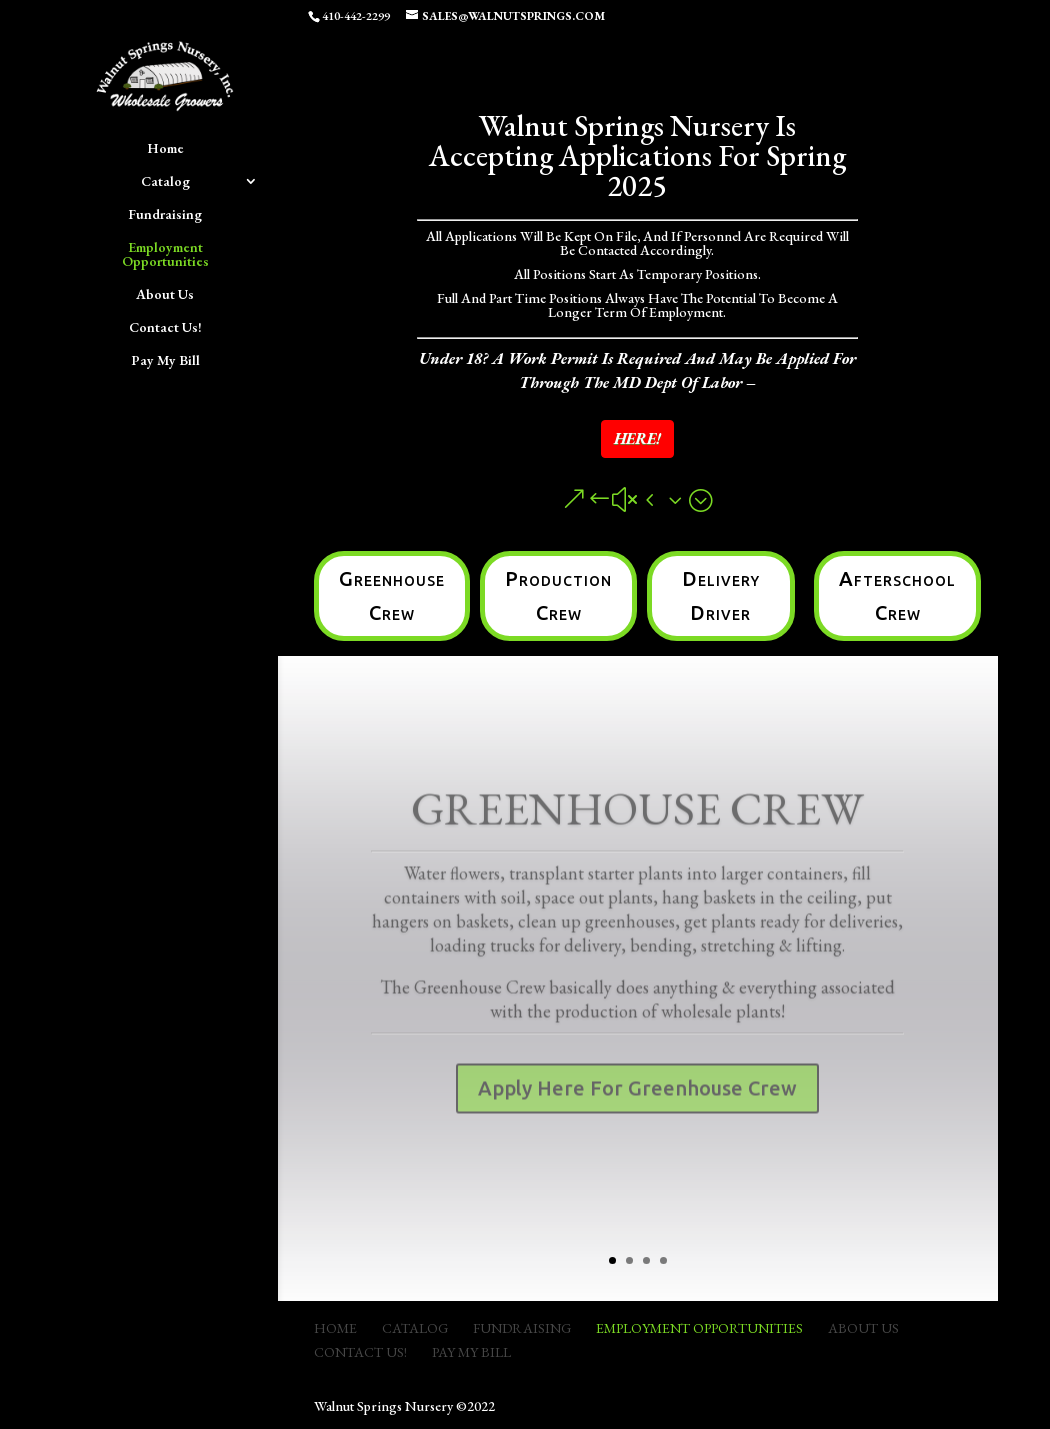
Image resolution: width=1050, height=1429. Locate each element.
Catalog (165, 182)
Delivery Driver (721, 595)
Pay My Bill (165, 361)
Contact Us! (165, 328)
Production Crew (558, 595)
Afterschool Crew (897, 595)
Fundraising (165, 215)
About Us (165, 295)
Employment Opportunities (165, 255)
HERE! (637, 438)
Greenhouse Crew (392, 595)
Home (165, 149)
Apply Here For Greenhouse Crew (637, 1103)
